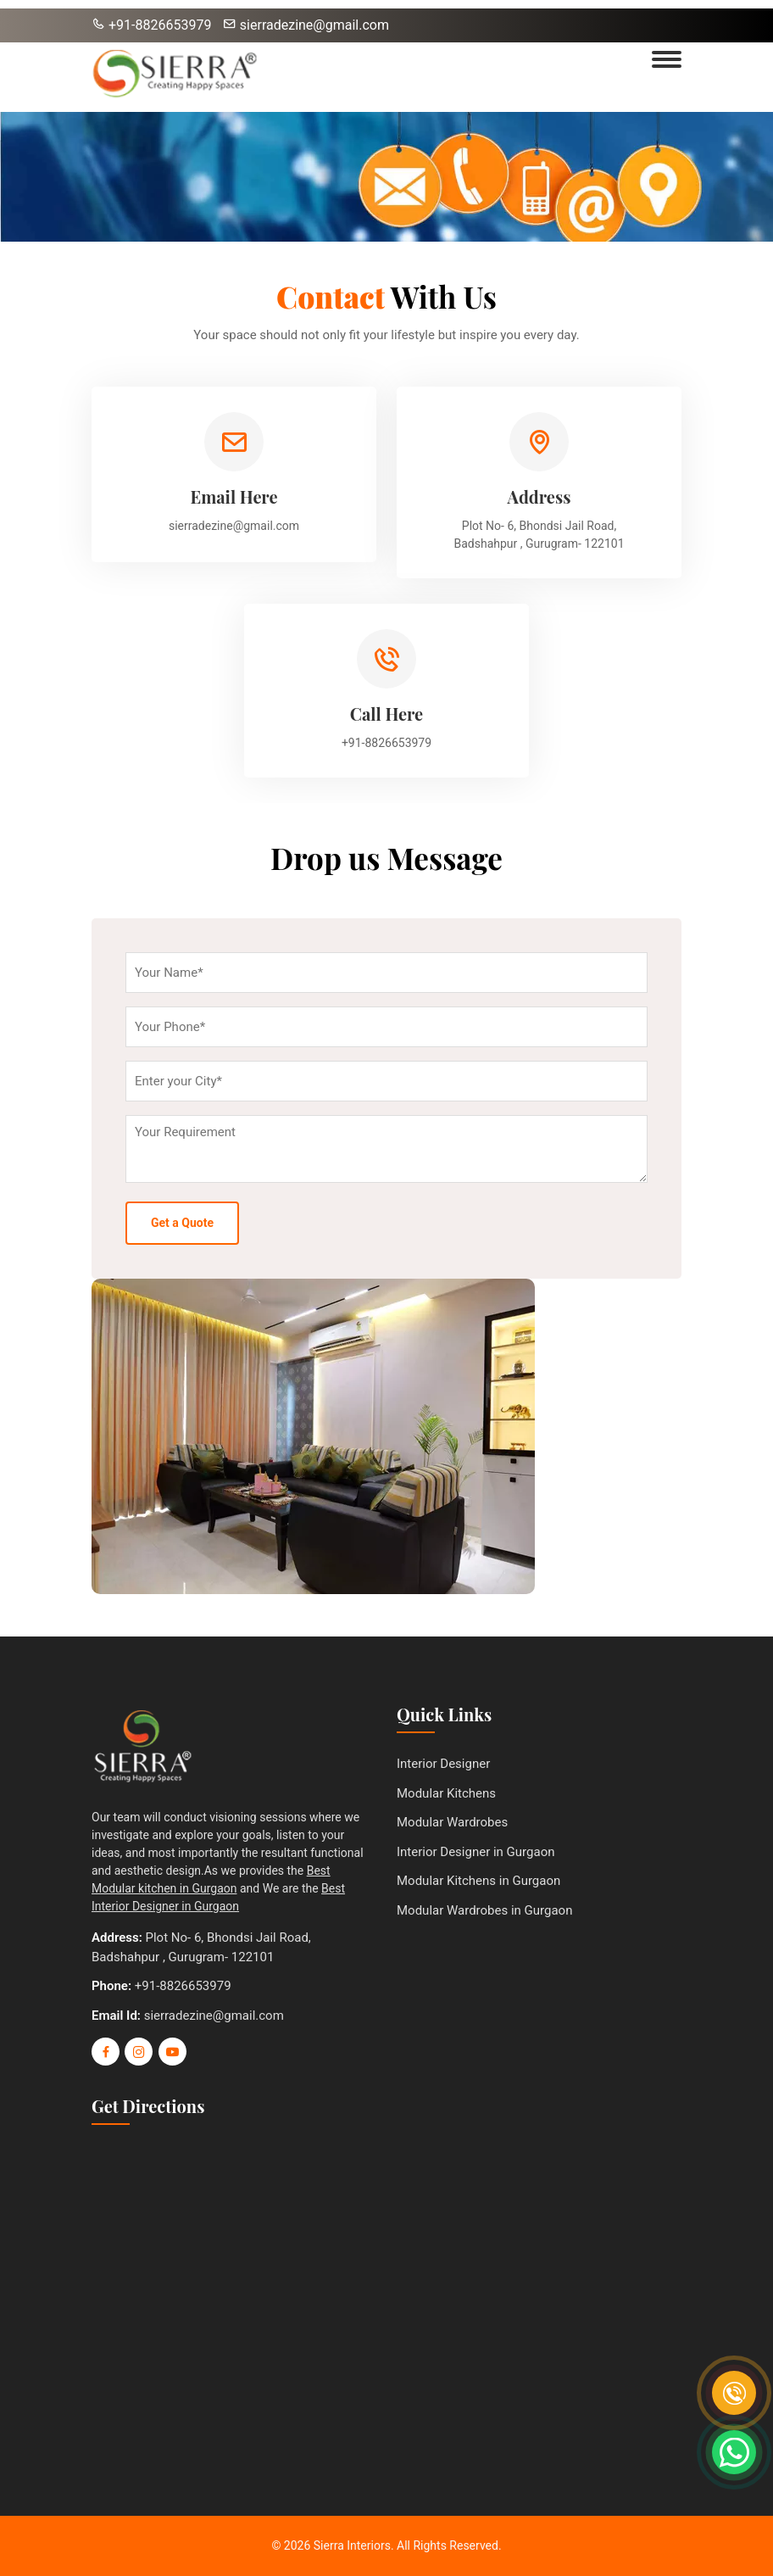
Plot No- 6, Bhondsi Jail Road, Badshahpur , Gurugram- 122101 (538, 534)
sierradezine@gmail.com (306, 25)
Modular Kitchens (446, 1793)
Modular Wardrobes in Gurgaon (484, 1910)
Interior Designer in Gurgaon (475, 1852)
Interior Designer (443, 1763)
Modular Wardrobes (452, 1822)
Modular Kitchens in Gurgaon (478, 1880)
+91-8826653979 (151, 25)
